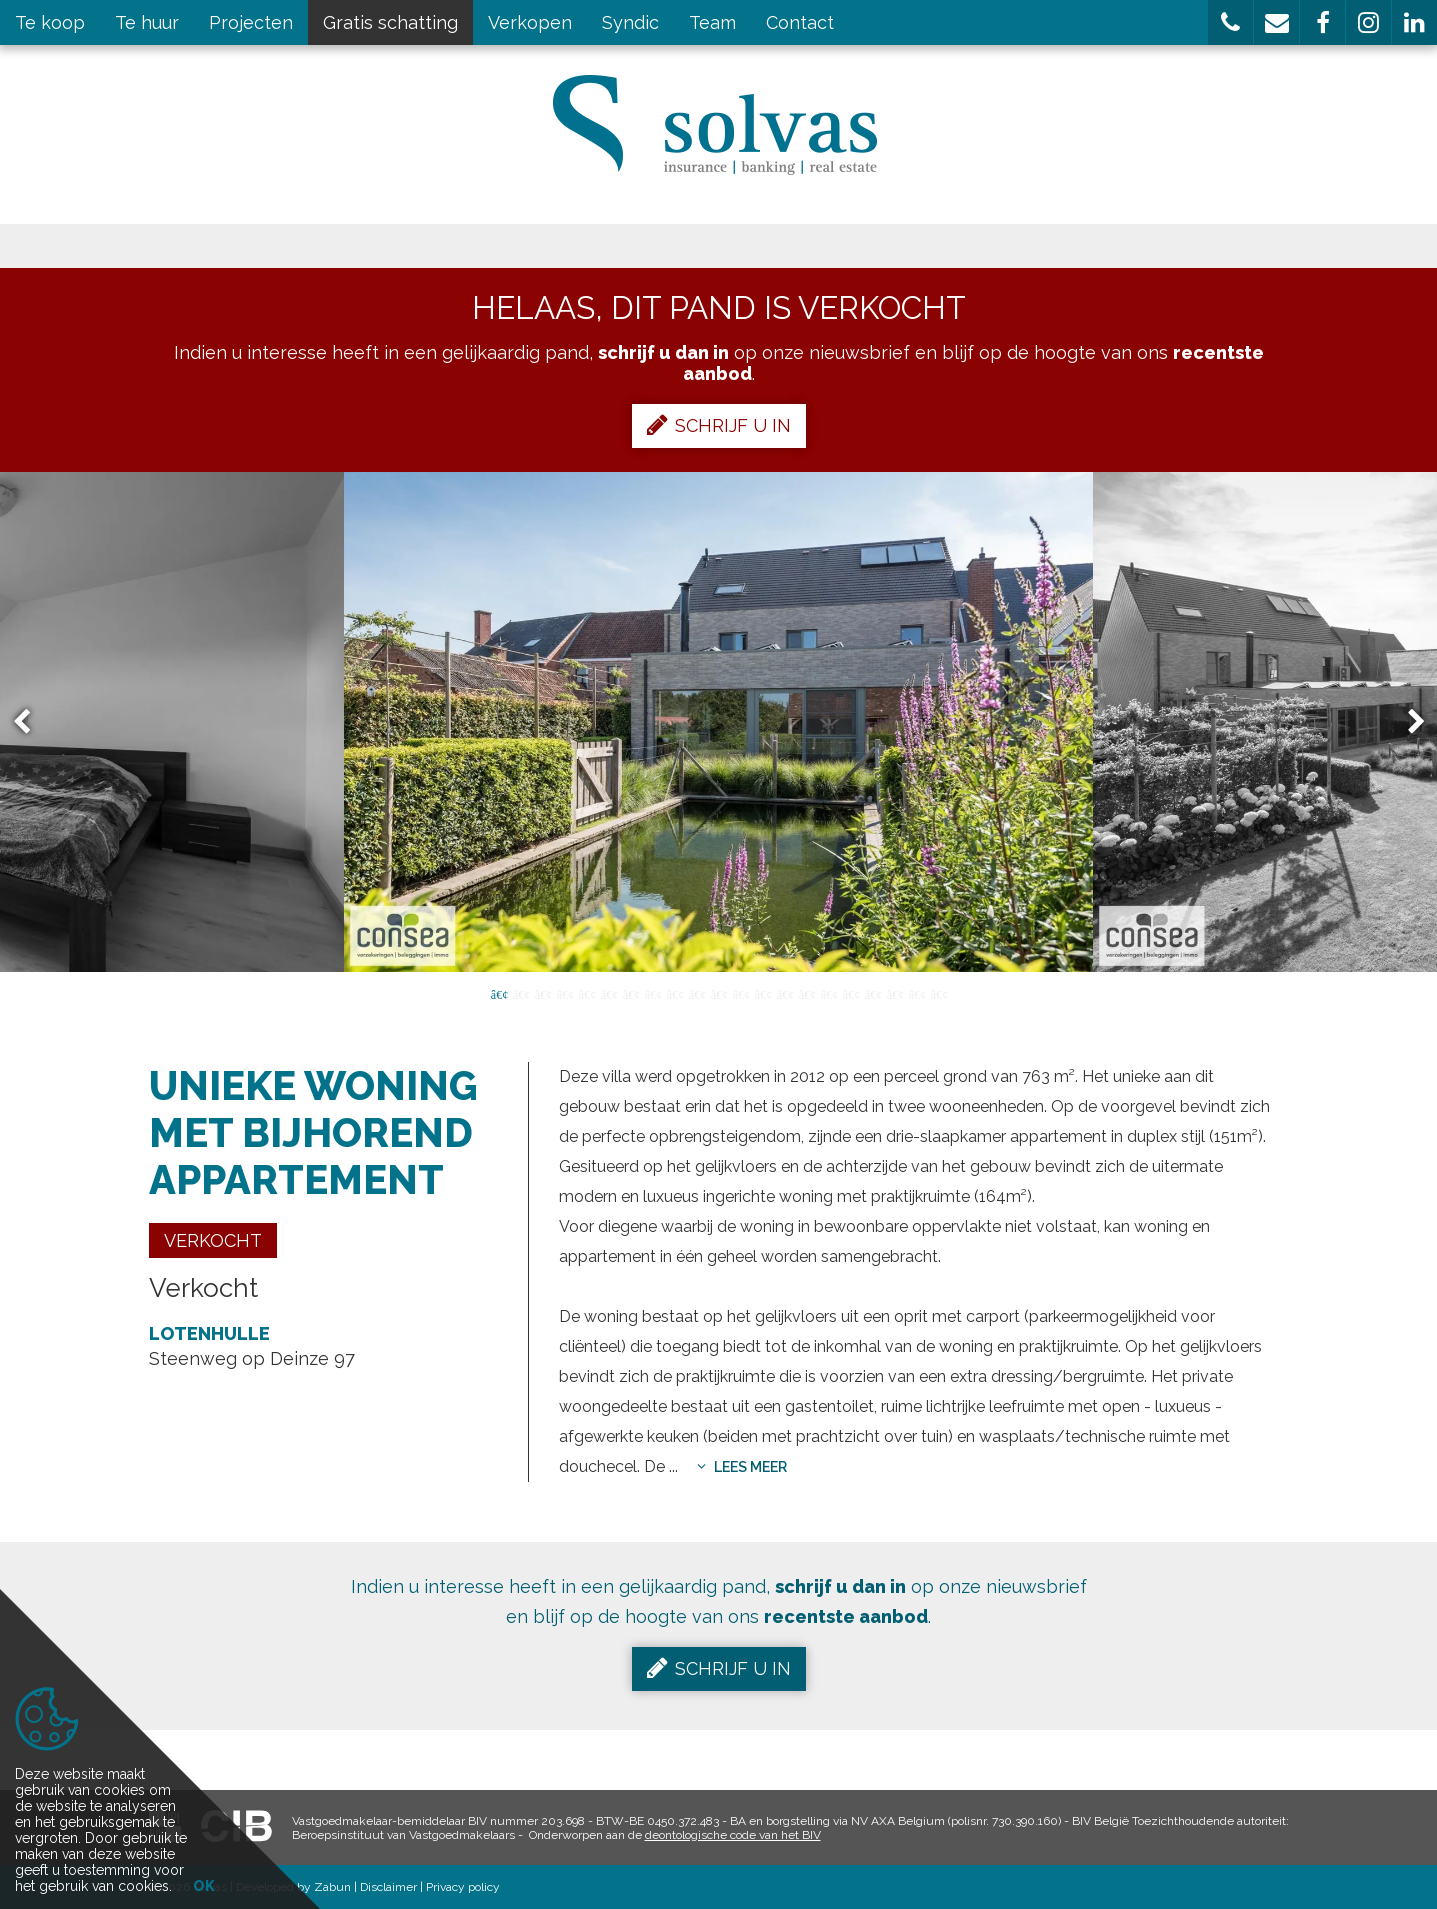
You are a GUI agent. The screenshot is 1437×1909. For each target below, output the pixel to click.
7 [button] (631, 993)
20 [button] (917, 993)
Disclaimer (388, 1887)
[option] (718, 722)
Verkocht (213, 1240)
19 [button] (895, 993)
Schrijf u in (719, 425)
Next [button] (1407, 722)
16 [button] (829, 993)
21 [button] (939, 993)
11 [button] (719, 993)
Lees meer (742, 1467)
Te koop (50, 22)
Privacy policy (463, 1887)
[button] (1230, 22)
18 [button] (873, 993)
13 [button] (763, 993)
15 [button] (807, 993)
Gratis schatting (390, 22)
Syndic (630, 22)
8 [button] (653, 993)
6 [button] (609, 993)
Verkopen (530, 22)
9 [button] (675, 993)
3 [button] (543, 993)
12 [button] (741, 993)
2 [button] (521, 993)
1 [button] (499, 993)
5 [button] (587, 993)
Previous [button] (31, 722)
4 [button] (565, 993)
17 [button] (851, 993)
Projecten (251, 22)
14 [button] (785, 993)
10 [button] (697, 993)
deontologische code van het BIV (733, 1835)
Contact (800, 22)
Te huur (147, 22)
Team (712, 22)
